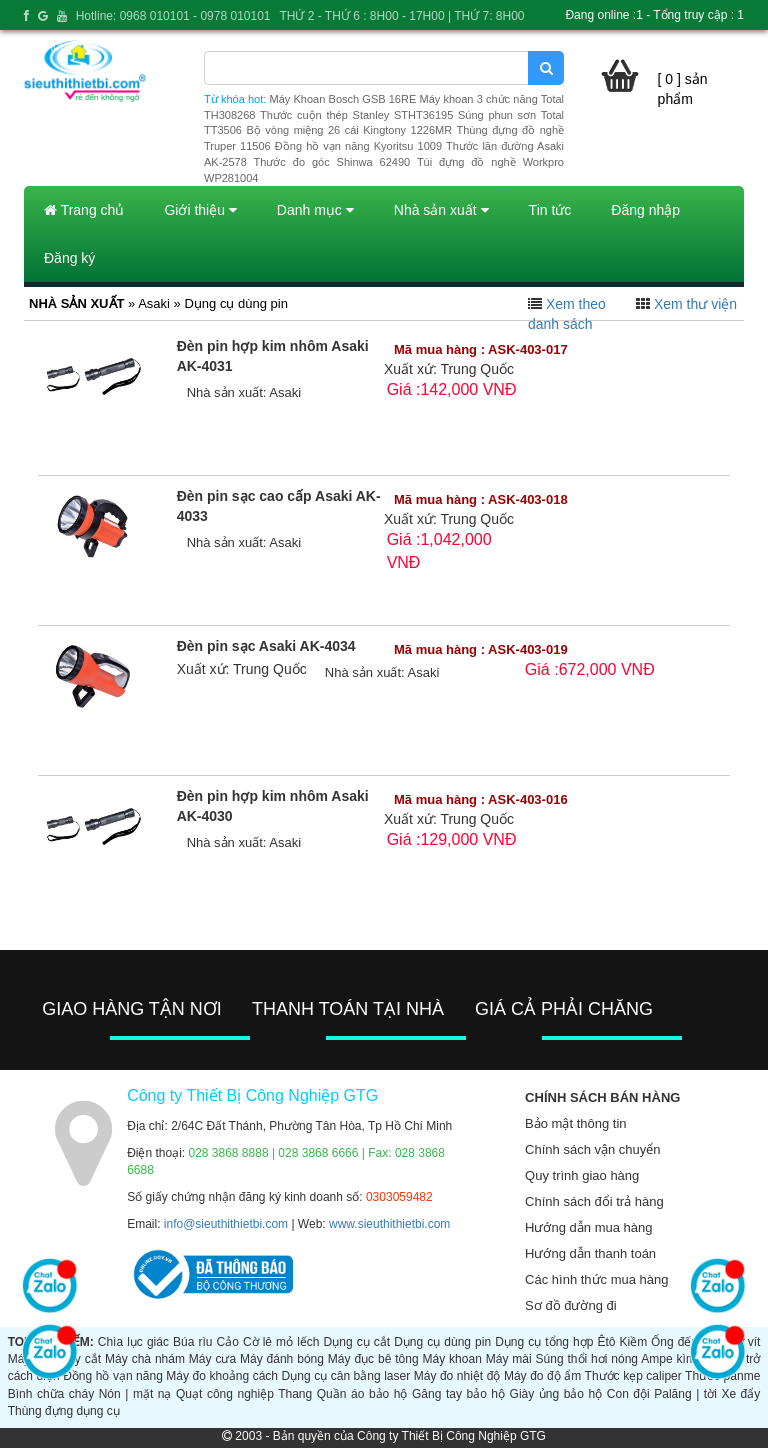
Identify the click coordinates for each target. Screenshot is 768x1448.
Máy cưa (212, 1359)
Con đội (628, 1394)
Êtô (606, 1342)
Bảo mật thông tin (575, 1123)
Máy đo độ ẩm (542, 1376)
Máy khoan (452, 1359)
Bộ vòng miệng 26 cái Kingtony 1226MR (349, 130)
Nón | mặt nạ (135, 1394)
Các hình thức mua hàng (596, 1279)
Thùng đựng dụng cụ (64, 1411)
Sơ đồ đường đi (571, 1305)
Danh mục (315, 210)
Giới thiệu (200, 210)
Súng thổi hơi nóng (587, 1359)
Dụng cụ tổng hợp (544, 1342)
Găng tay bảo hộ (458, 1394)
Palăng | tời (685, 1394)
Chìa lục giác (133, 1342)
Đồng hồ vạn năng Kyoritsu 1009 (358, 146)
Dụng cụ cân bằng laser (346, 1376)
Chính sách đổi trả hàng (594, 1201)
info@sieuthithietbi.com (226, 1224)
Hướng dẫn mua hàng (588, 1227)
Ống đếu (674, 1342)
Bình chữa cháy (51, 1394)
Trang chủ (84, 210)
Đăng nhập (645, 210)
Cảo (228, 1342)
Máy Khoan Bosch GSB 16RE (343, 99)
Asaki (285, 392)
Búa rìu (192, 1342)
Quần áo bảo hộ (362, 1394)
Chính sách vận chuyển (592, 1149)
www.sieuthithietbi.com (389, 1224)
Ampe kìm (668, 1359)
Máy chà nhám (145, 1359)
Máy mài (509, 1359)
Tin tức (550, 210)
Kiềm (634, 1342)
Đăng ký (69, 258)
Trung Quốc (477, 369)
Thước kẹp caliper (633, 1376)
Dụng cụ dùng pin (442, 1342)
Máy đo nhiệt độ (457, 1376)
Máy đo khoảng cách (222, 1376)
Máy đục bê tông (373, 1359)
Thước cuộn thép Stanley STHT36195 (356, 115)
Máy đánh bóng (282, 1359)
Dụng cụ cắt (357, 1342)
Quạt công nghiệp (225, 1394)
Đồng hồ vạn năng (113, 1376)
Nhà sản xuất (441, 210)
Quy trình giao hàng (582, 1175)
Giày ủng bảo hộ (556, 1394)
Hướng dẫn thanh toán (590, 1253)
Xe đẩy (740, 1394)
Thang (295, 1394)
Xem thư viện (695, 304)
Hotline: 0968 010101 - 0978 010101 (173, 16)
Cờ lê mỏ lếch (281, 1342)
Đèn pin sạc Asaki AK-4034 (266, 646)
